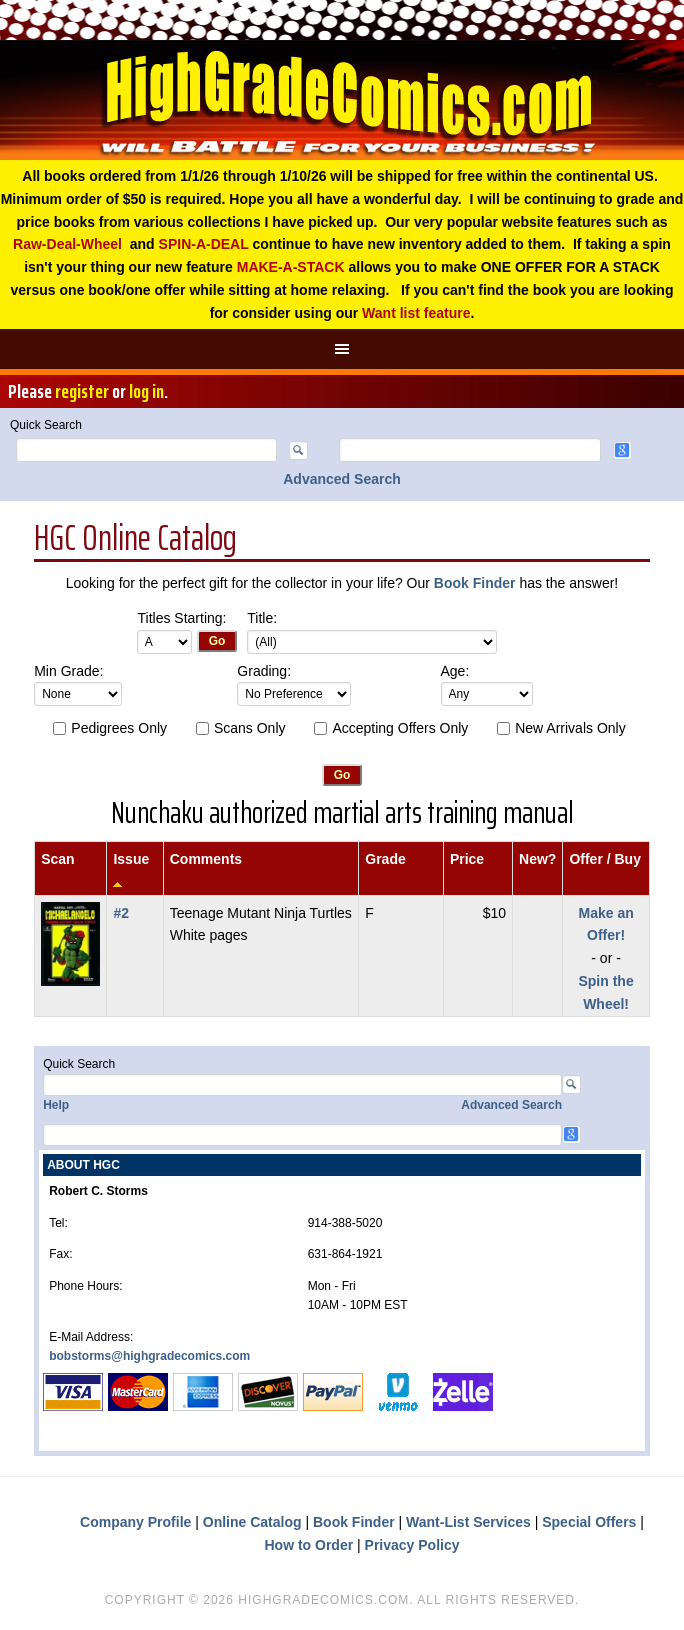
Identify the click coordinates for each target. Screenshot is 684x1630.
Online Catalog (252, 1522)
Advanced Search (342, 479)
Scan (57, 859)
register (82, 391)
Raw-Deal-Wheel (67, 244)
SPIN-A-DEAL (204, 244)
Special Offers (589, 1522)
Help (56, 1105)
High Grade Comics (342, 100)
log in (146, 391)
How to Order (308, 1545)
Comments (206, 859)
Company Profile (135, 1522)
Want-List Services (468, 1522)
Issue (131, 859)
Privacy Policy (412, 1545)
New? (537, 859)
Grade (385, 859)
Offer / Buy (605, 859)
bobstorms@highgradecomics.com (149, 1356)
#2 (121, 913)
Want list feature (416, 313)
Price (467, 859)
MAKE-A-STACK (291, 267)
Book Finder (475, 583)
